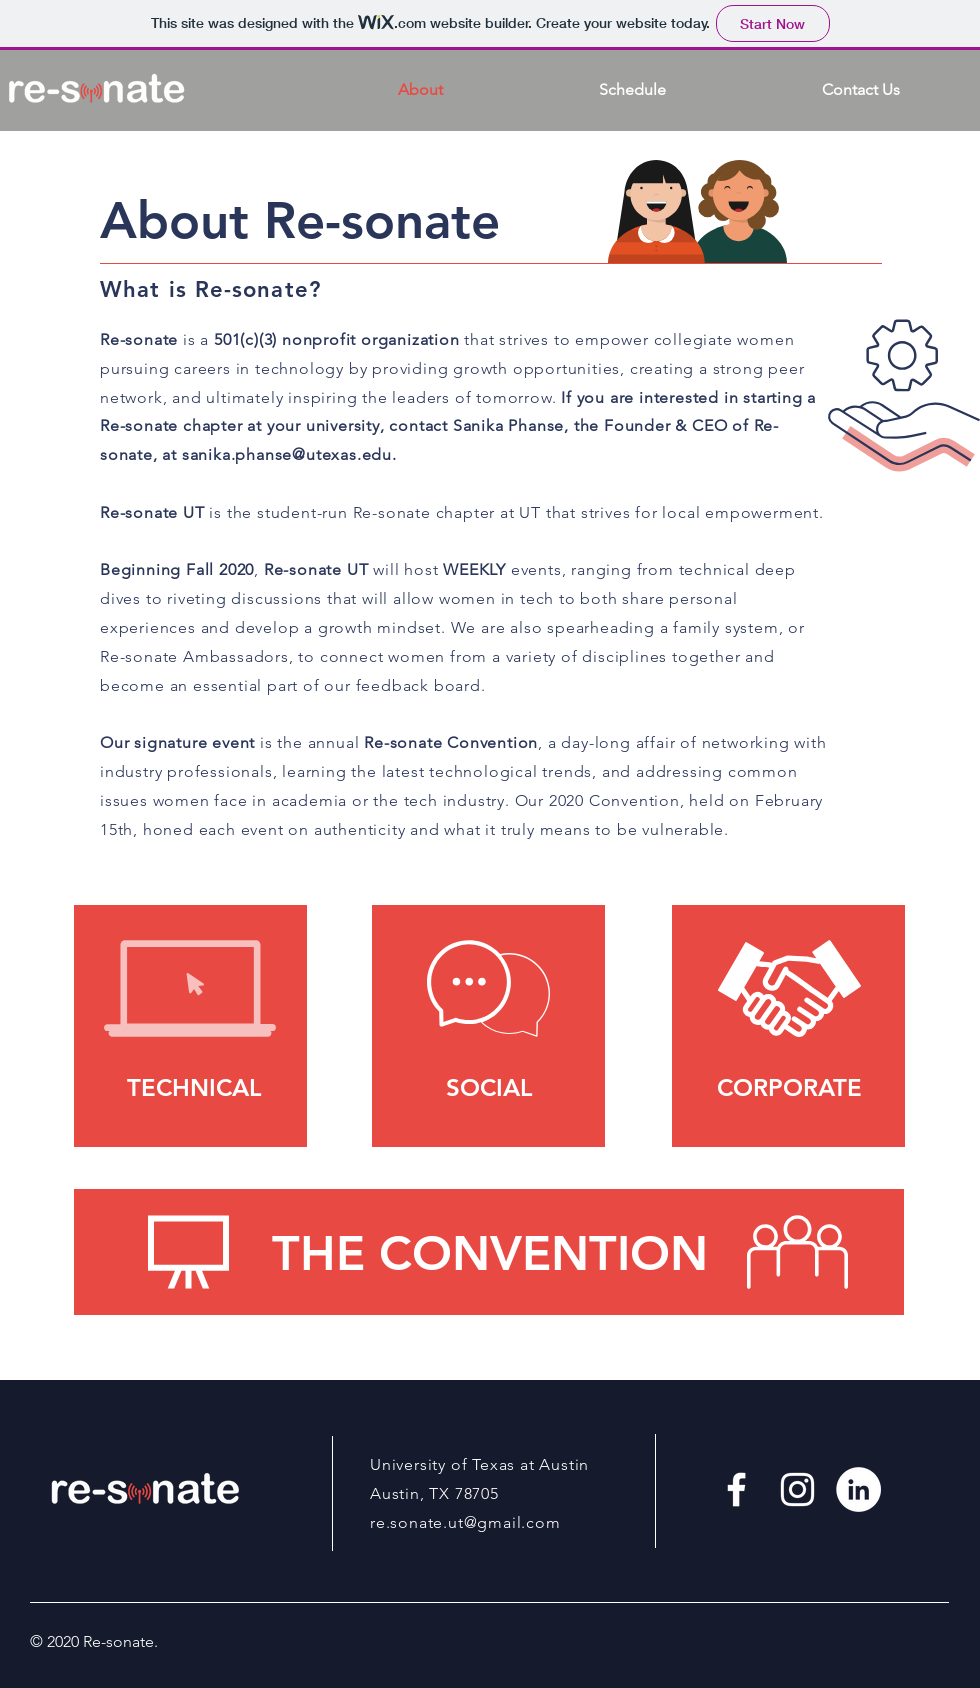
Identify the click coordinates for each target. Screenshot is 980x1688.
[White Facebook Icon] (736, 1489)
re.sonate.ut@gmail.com (465, 1522)
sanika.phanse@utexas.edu (287, 454)
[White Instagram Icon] (797, 1489)
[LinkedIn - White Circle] (858, 1489)
